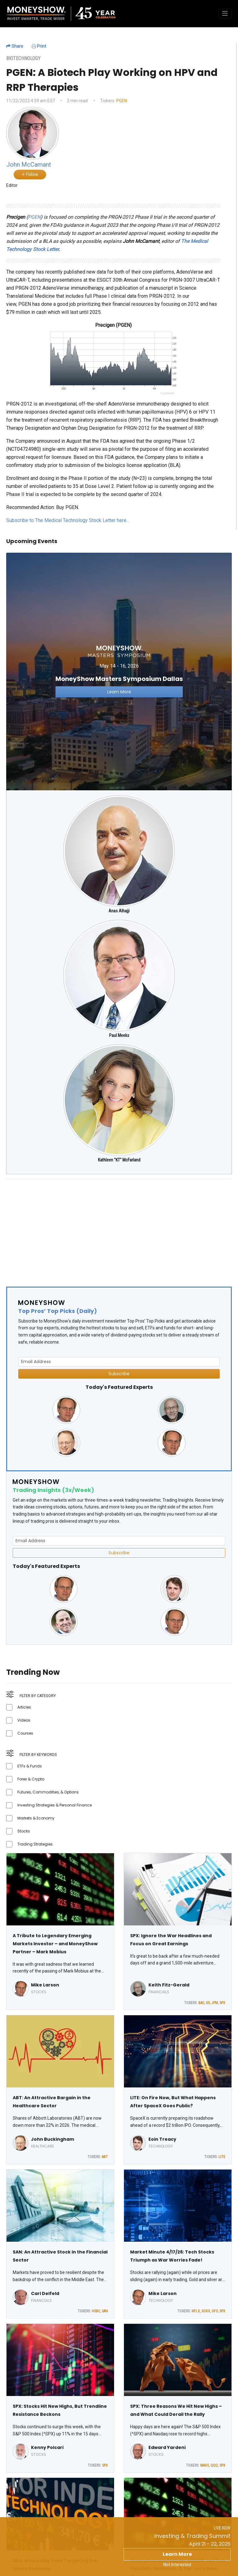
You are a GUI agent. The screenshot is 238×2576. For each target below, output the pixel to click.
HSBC (96, 2311)
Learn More (177, 2554)
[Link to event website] (119, 671)
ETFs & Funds (29, 1766)
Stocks (23, 1831)
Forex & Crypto (30, 1779)
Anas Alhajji (119, 910)
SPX (222, 2003)
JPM (214, 2003)
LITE (221, 2157)
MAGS (204, 2465)
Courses (25, 1733)
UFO (215, 2311)
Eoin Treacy (162, 2139)
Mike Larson (45, 1985)
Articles (24, 1707)
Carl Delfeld (45, 2293)
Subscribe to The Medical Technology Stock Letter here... (67, 520)
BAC (201, 2003)
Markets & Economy (36, 1818)
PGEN (121, 100)
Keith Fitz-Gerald (168, 1985)
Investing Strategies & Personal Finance (54, 1805)
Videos (23, 1720)
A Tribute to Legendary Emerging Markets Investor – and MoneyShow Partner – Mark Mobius (55, 1944)
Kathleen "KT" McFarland (119, 1159)
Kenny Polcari (47, 2447)
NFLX (196, 2311)
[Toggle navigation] (225, 13)
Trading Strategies (35, 1844)
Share (14, 46)
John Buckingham (52, 2139)
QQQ (214, 2465)
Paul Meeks (119, 1035)
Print (39, 46)
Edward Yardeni (167, 2447)
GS (208, 2003)
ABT (105, 2157)
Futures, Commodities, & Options (48, 1792)
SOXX (205, 2311)
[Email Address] (119, 1362)
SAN (105, 2311)
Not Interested (177, 2564)
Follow (29, 174)
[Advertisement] (119, 1227)
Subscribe (119, 1374)
